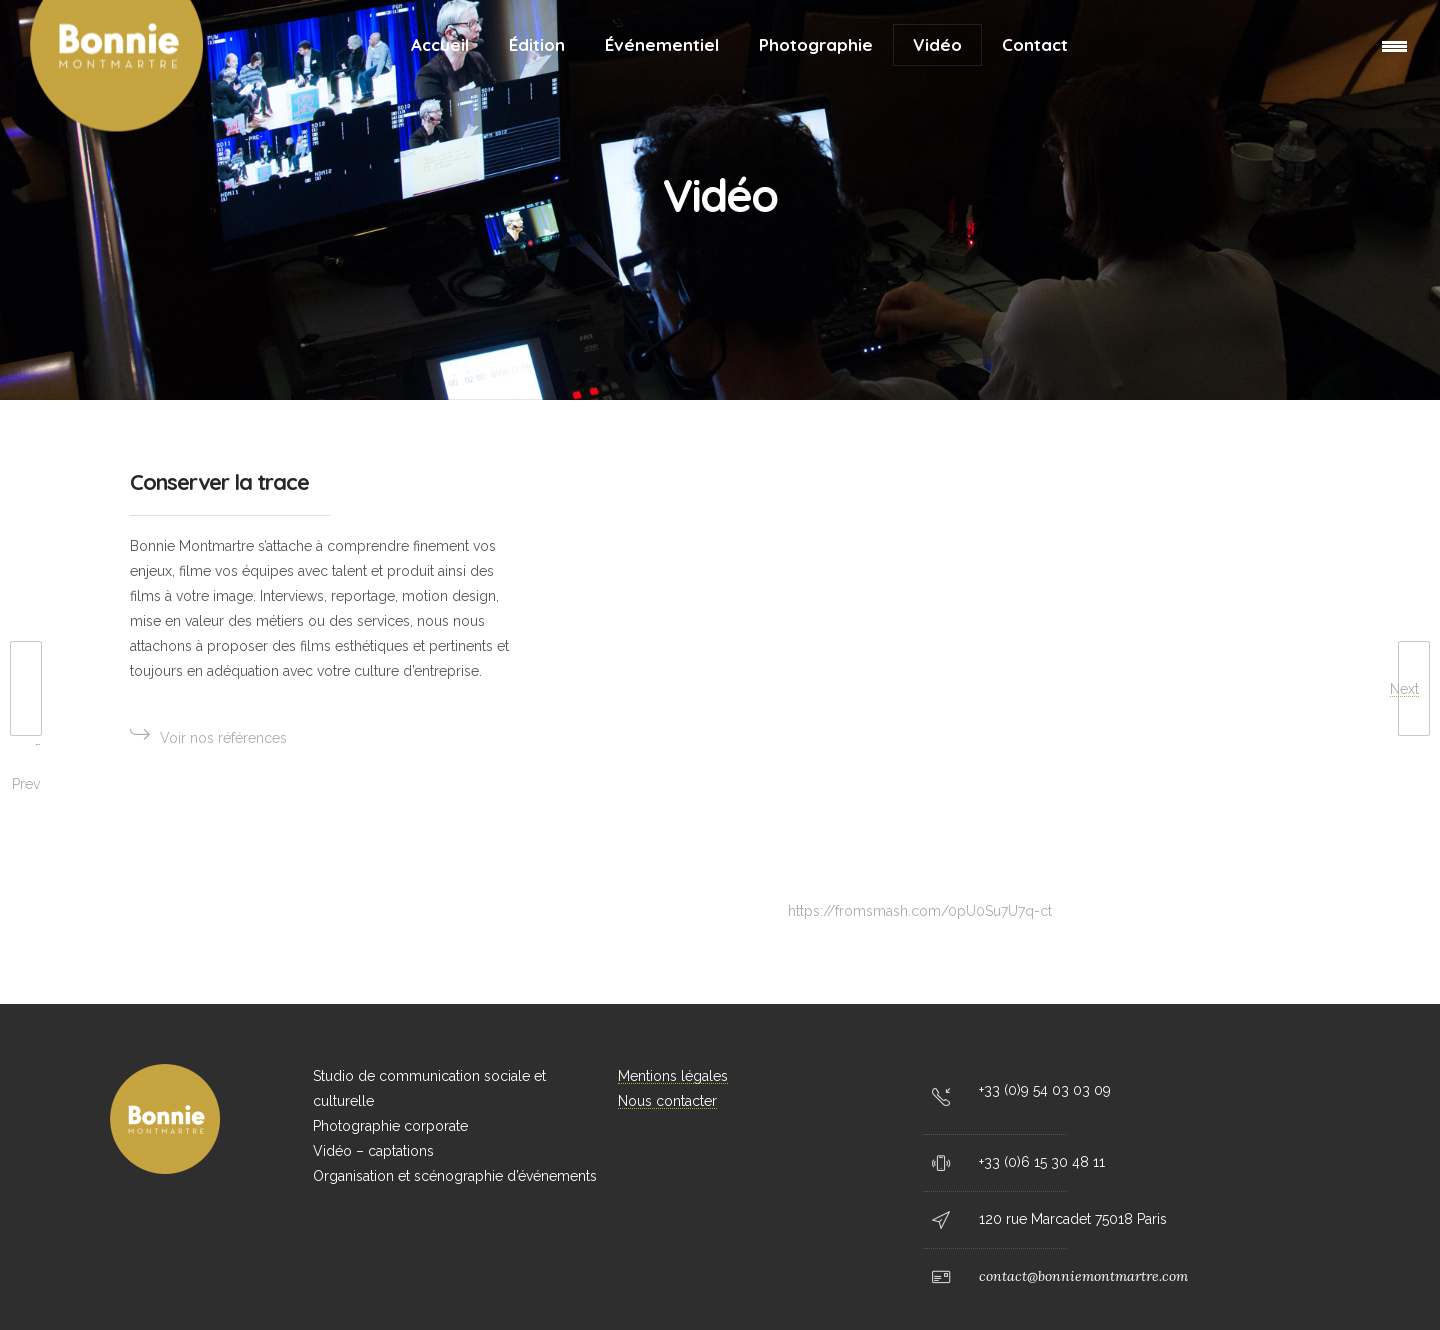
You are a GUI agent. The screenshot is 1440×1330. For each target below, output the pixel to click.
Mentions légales (673, 1076)
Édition (537, 44)
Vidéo (937, 44)
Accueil (440, 44)
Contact (1035, 44)
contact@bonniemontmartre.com (1083, 1276)
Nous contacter (667, 1101)
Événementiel (662, 44)
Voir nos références (212, 735)
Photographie (816, 44)
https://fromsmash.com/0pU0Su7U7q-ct (920, 911)
